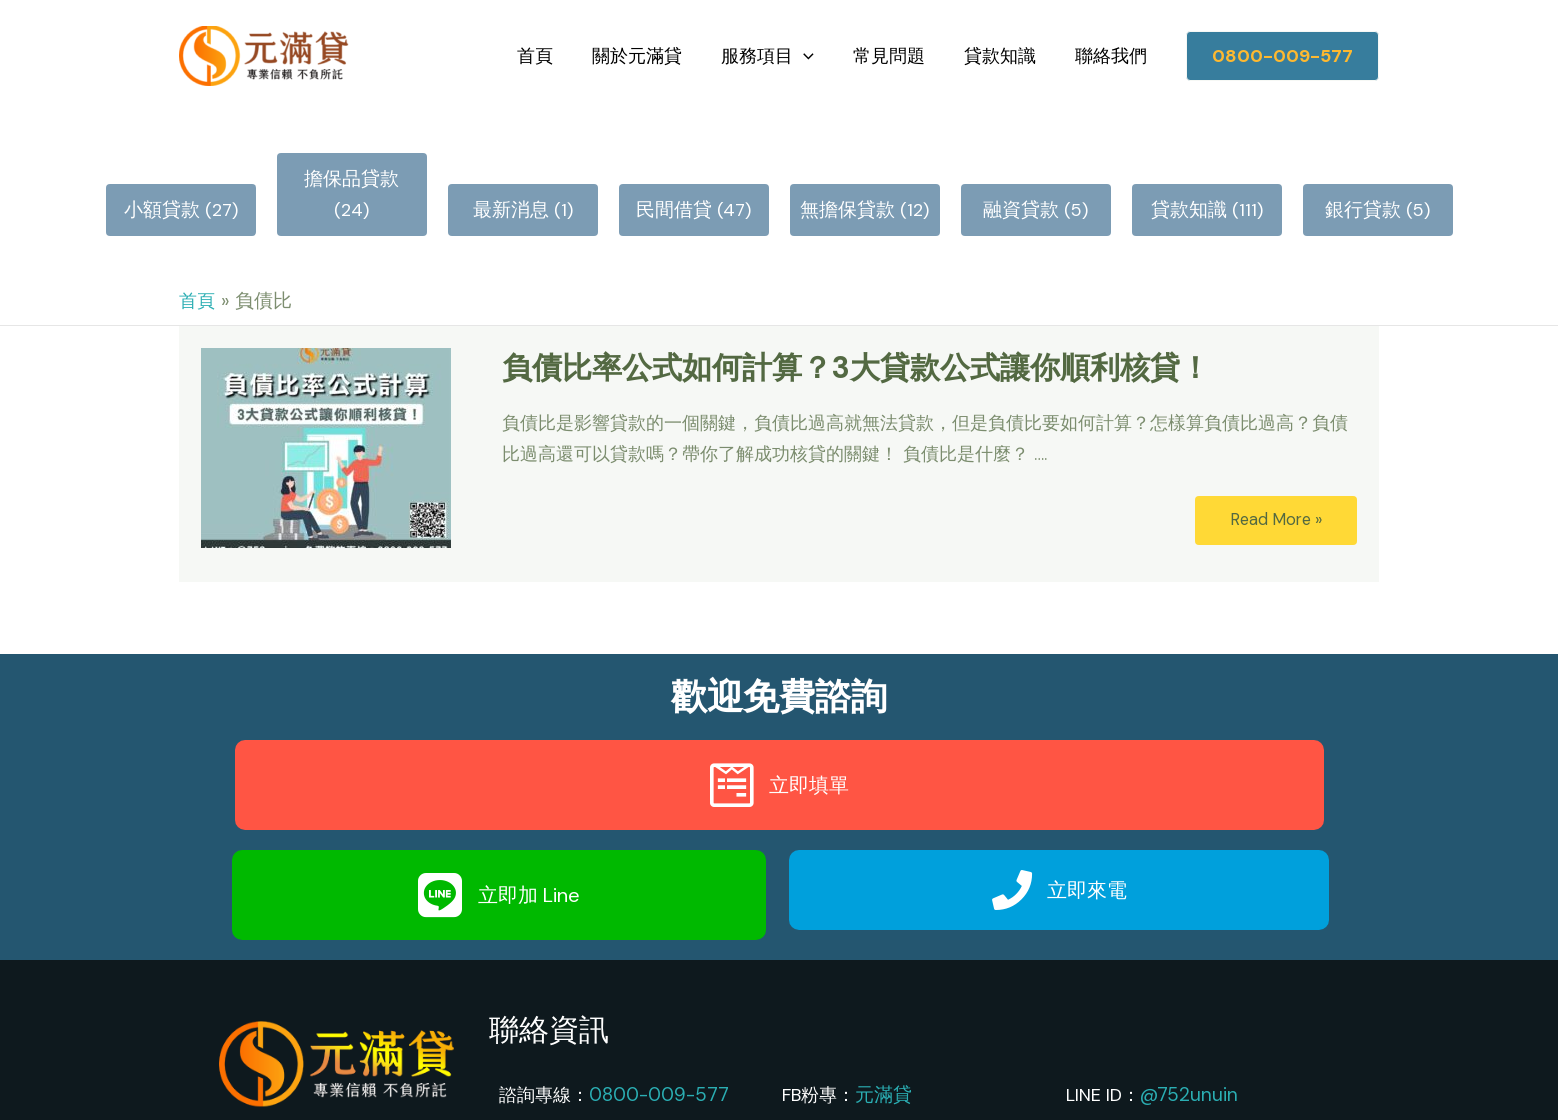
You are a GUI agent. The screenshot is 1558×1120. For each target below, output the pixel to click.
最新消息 (511, 163)
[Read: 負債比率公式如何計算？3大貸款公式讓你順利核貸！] (326, 397)
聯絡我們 (1112, 48)
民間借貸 (674, 163)
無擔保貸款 (848, 163)
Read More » (1276, 472)
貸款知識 (1004, 48)
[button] (1282, 48)
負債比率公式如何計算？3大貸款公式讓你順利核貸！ (856, 318)
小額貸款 (162, 163)
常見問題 (896, 48)
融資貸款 (1021, 163)
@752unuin (1185, 1045)
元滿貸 (882, 1045)
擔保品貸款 (332, 163)
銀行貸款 (1363, 163)
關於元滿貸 (650, 48)
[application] (813, 48)
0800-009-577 (654, 1045)
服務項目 (777, 48)
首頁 (551, 48)
